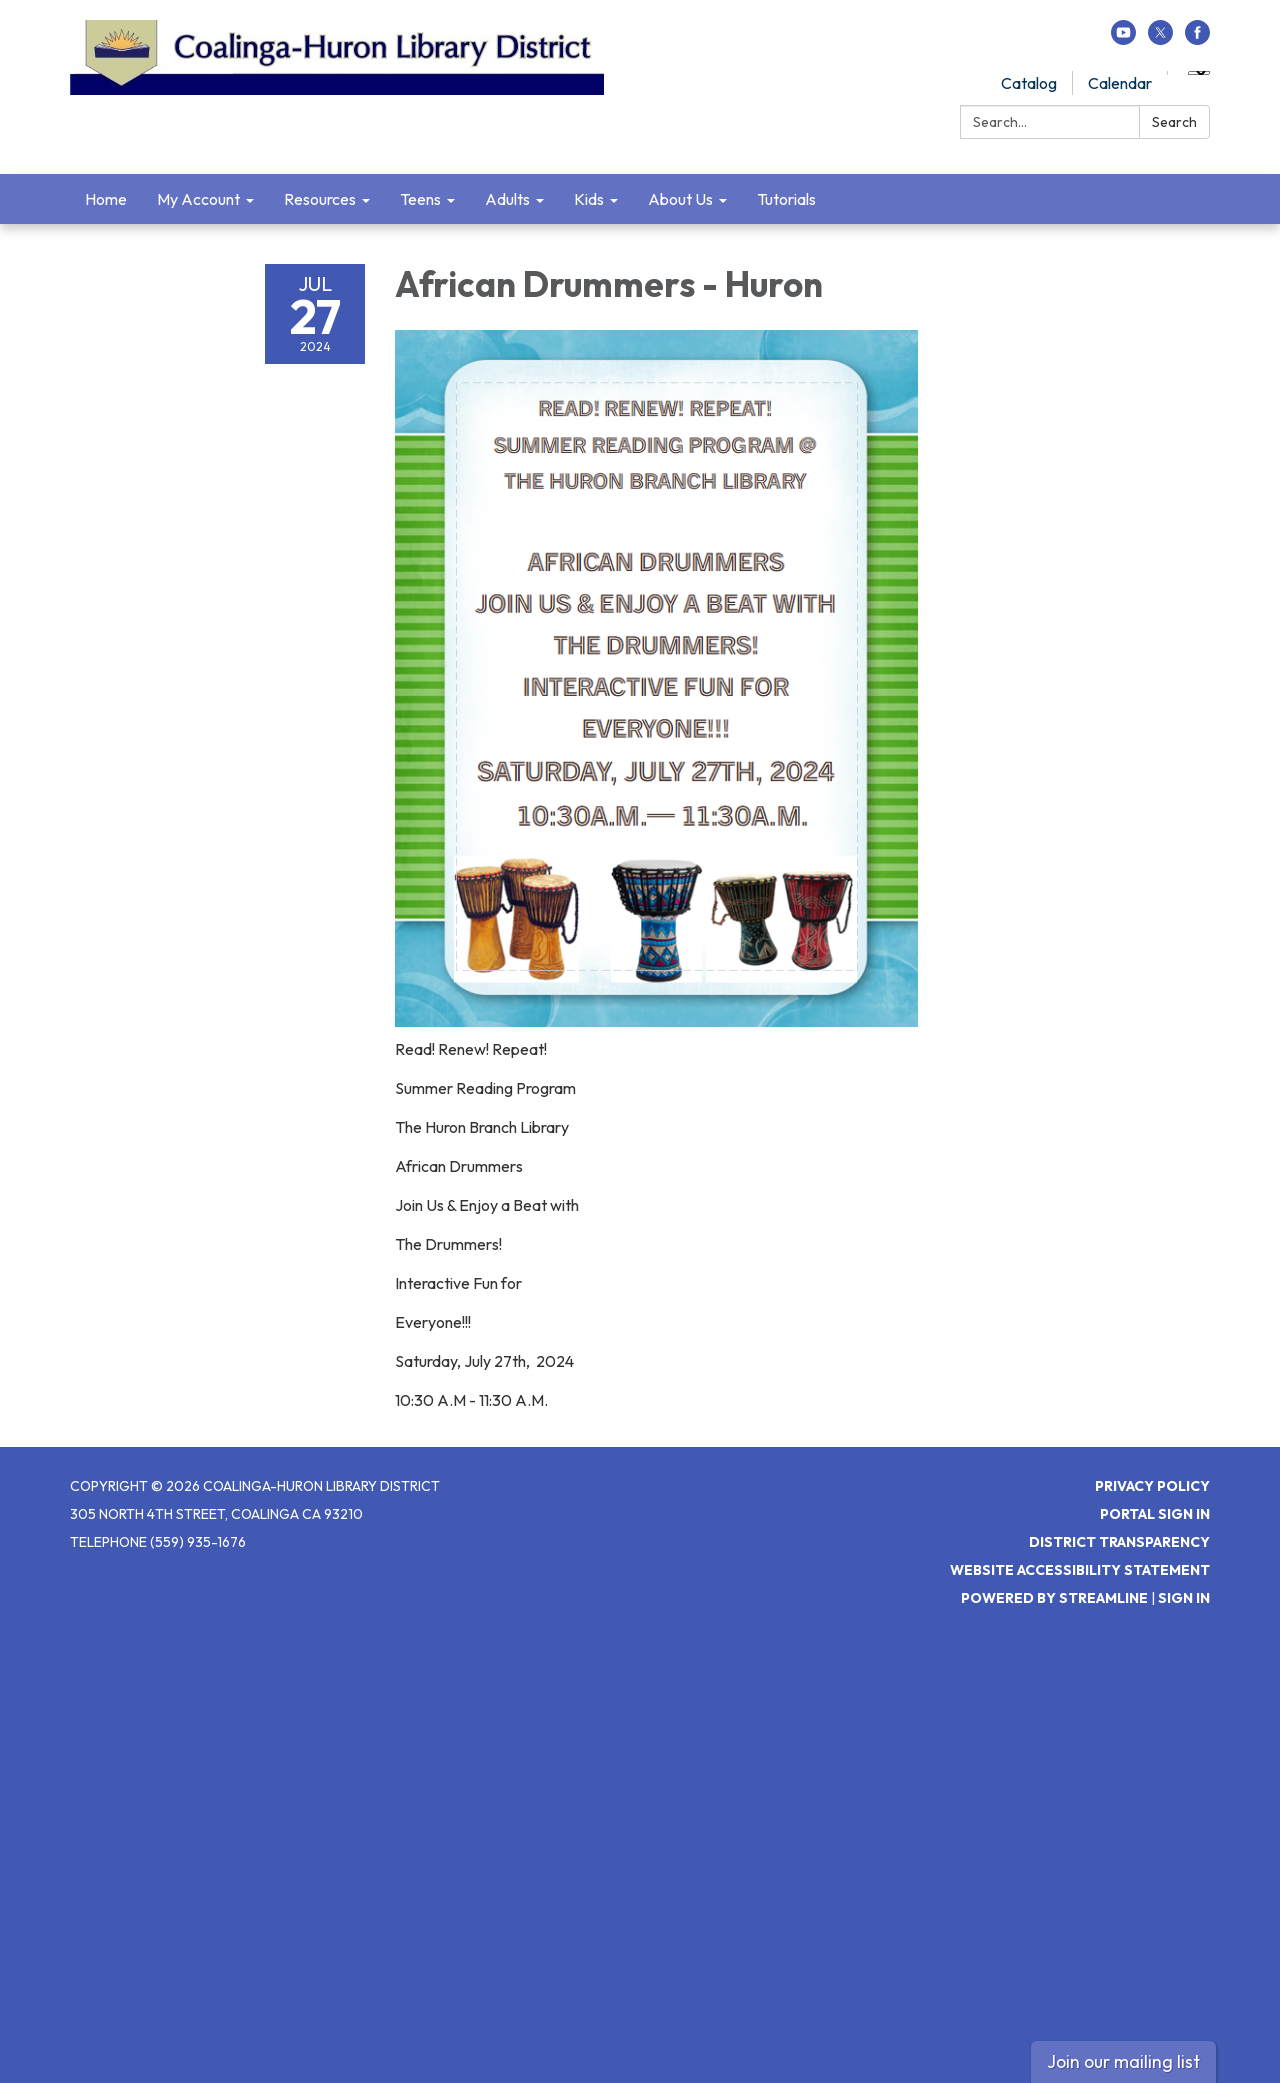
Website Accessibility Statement (1080, 1570)
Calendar (1120, 83)
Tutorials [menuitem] (786, 199)
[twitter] (1160, 39)
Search (1174, 122)
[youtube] (1123, 39)
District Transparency (1119, 1542)
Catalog (1029, 83)
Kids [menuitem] (589, 199)
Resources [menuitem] (320, 199)
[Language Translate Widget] (1199, 73)
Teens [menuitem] (420, 199)
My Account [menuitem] (198, 199)
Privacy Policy (1152, 1486)
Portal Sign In (1155, 1514)
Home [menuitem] (106, 199)
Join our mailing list (1123, 2061)
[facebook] (1197, 39)
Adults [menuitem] (507, 199)
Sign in (1184, 1598)
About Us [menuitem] (680, 199)
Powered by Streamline (1054, 1598)
